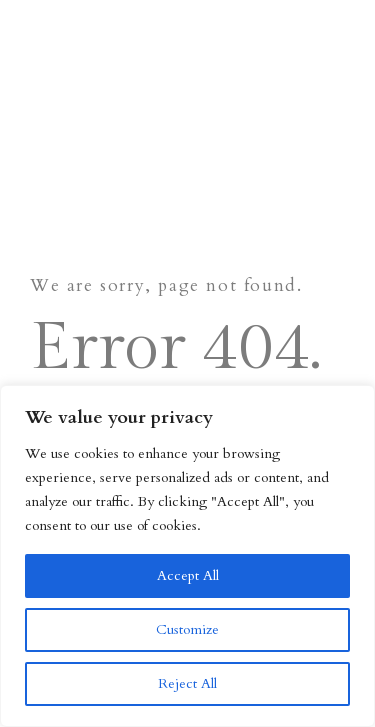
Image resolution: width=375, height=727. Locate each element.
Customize (187, 629)
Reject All (187, 683)
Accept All (188, 575)
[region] (187, 556)
